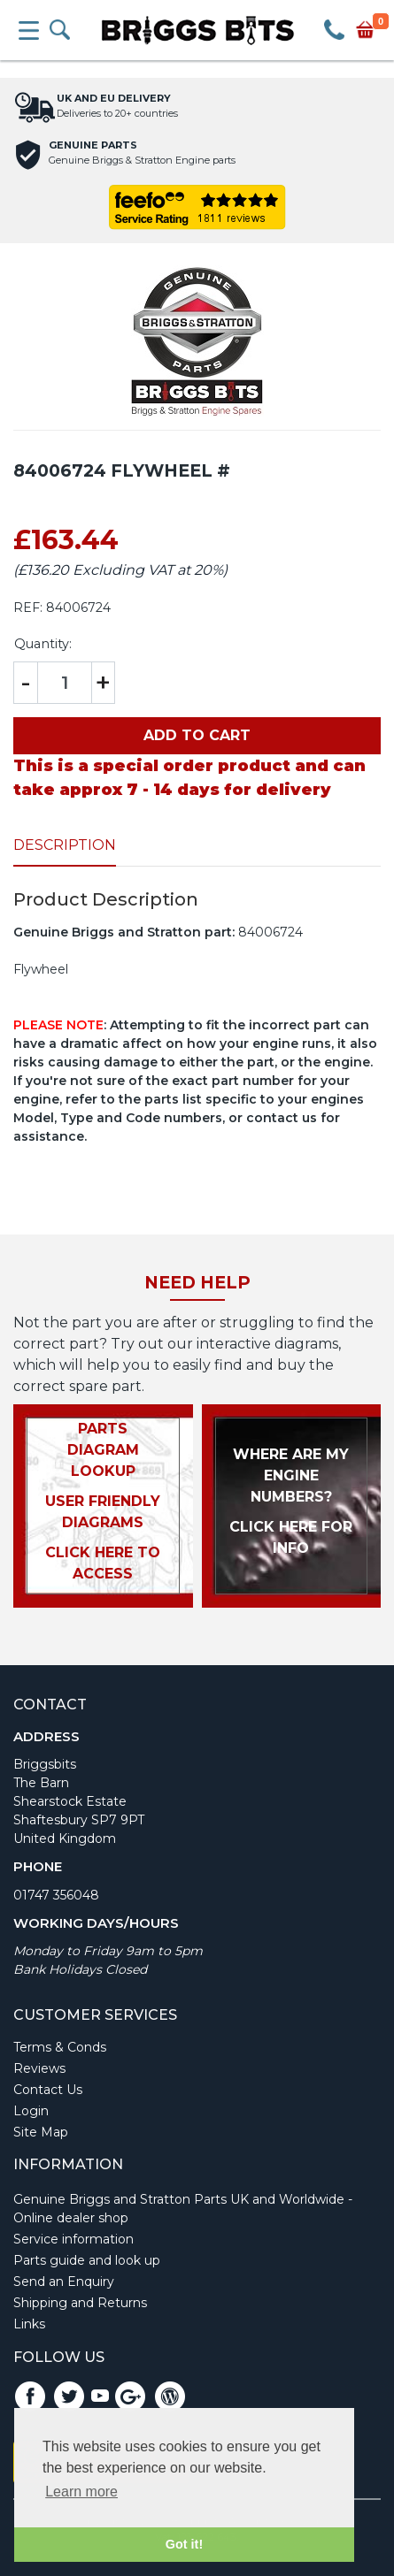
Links (29, 2324)
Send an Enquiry (63, 2281)
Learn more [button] (81, 2491)
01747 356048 (56, 1895)
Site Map (40, 2132)
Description (64, 845)
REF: (27, 607)
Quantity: (43, 644)
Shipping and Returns (80, 2303)
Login (31, 2111)
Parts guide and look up (86, 2260)
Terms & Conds (59, 2047)
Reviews (39, 2068)
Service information (73, 2239)
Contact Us (47, 2090)
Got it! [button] (184, 2544)
